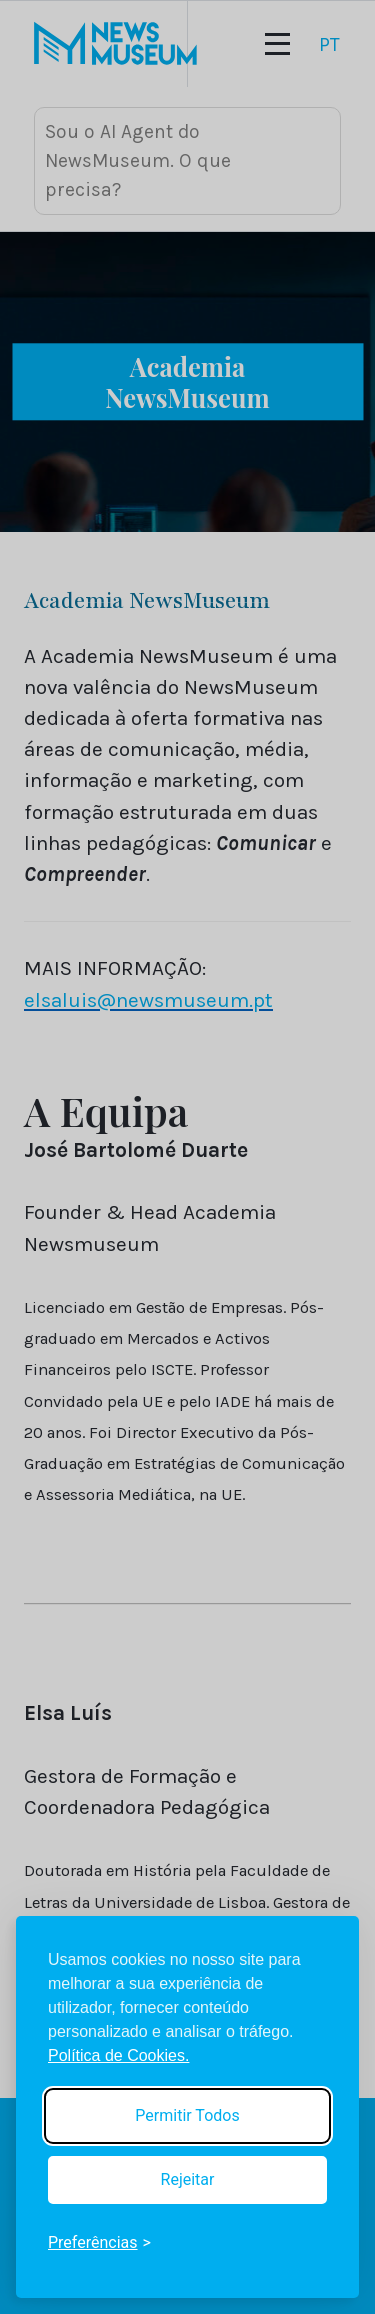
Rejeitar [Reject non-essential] (188, 2179)
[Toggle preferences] (99, 2243)
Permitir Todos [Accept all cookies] (187, 2115)
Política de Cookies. (118, 2055)
